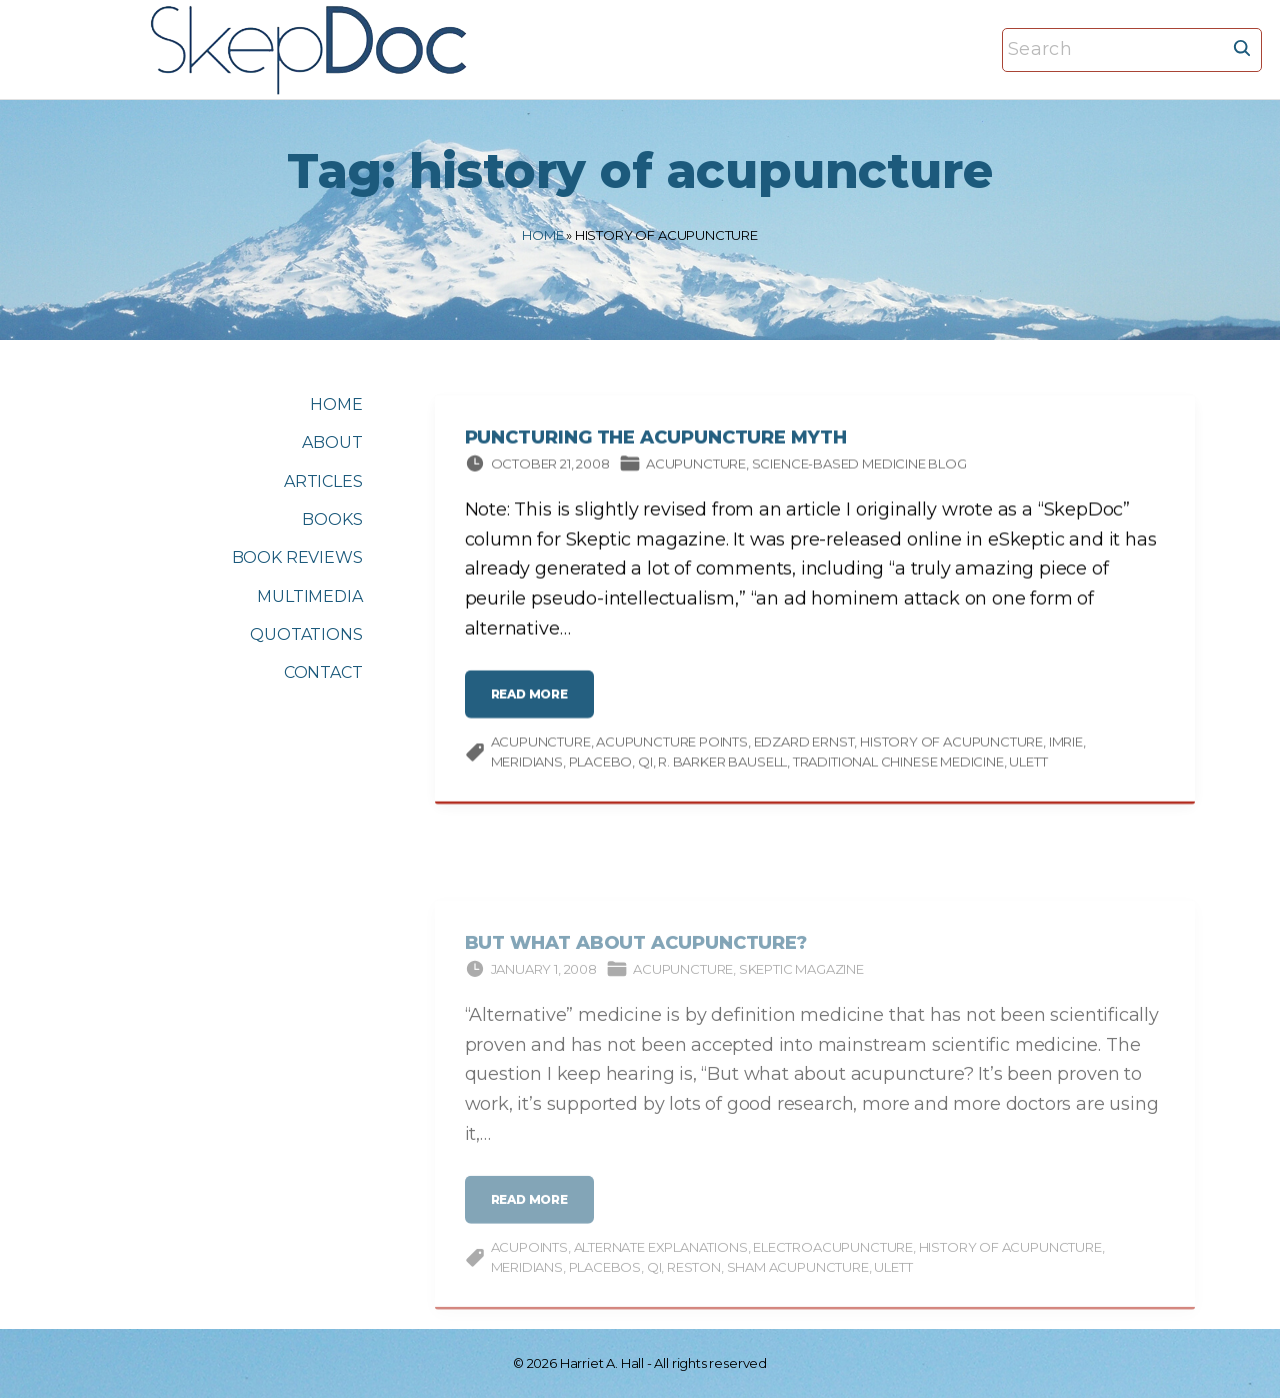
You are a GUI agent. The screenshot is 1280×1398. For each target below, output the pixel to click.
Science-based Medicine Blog (859, 466)
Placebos (605, 1280)
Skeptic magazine (801, 982)
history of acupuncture (951, 745)
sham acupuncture (798, 1280)
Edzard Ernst (804, 745)
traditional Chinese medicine (898, 764)
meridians (527, 764)
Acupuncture (696, 466)
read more (535, 705)
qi (645, 764)
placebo (601, 764)
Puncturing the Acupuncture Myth (656, 441)
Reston (694, 1280)
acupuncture (541, 745)
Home (542, 235)
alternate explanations (661, 1260)
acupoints (529, 1260)
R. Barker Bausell (722, 764)
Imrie (1066, 745)
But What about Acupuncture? (636, 956)
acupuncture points (672, 745)
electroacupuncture (833, 1260)
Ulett (1028, 764)
